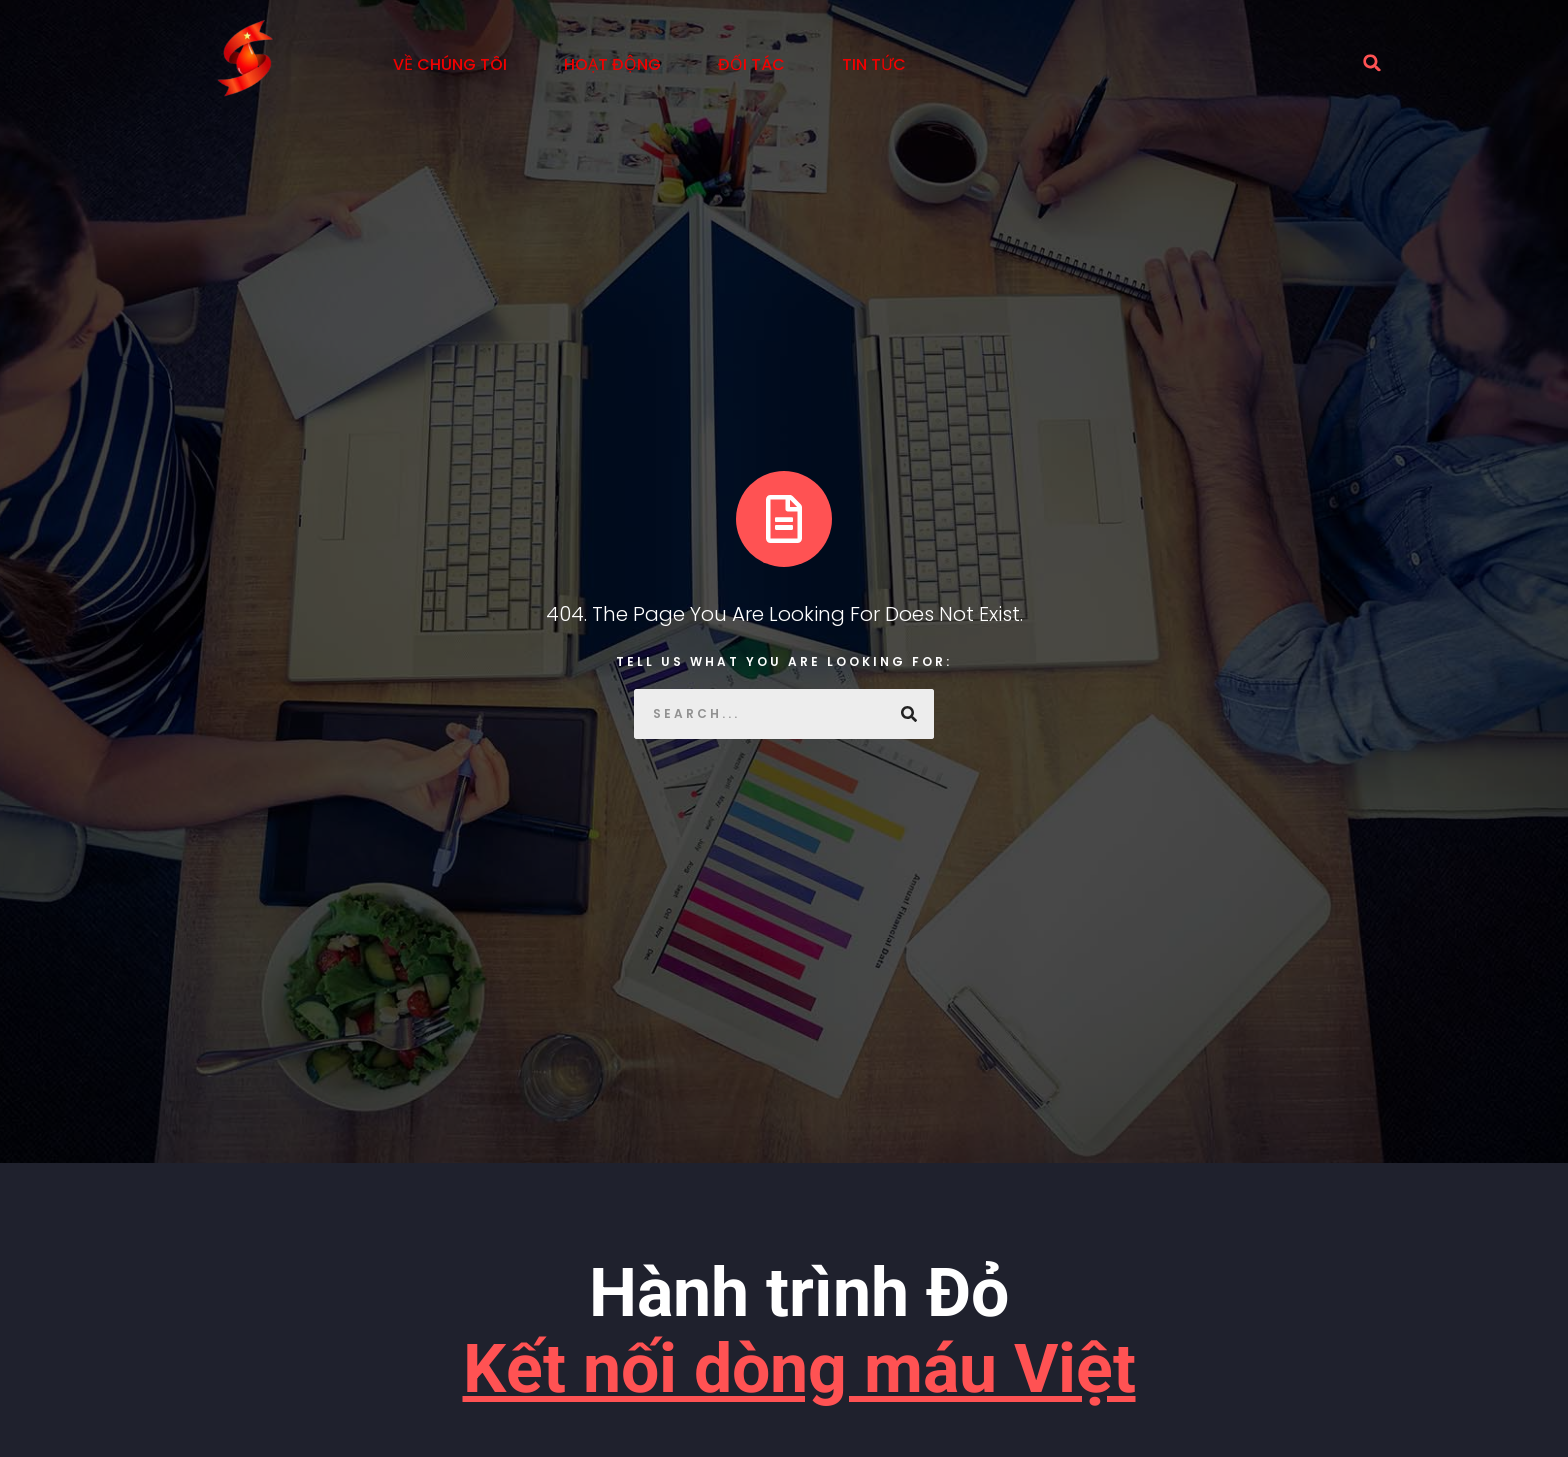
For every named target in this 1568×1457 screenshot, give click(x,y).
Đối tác (751, 64)
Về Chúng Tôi (450, 64)
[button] (1372, 63)
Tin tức (874, 64)
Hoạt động (612, 64)
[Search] (909, 714)
